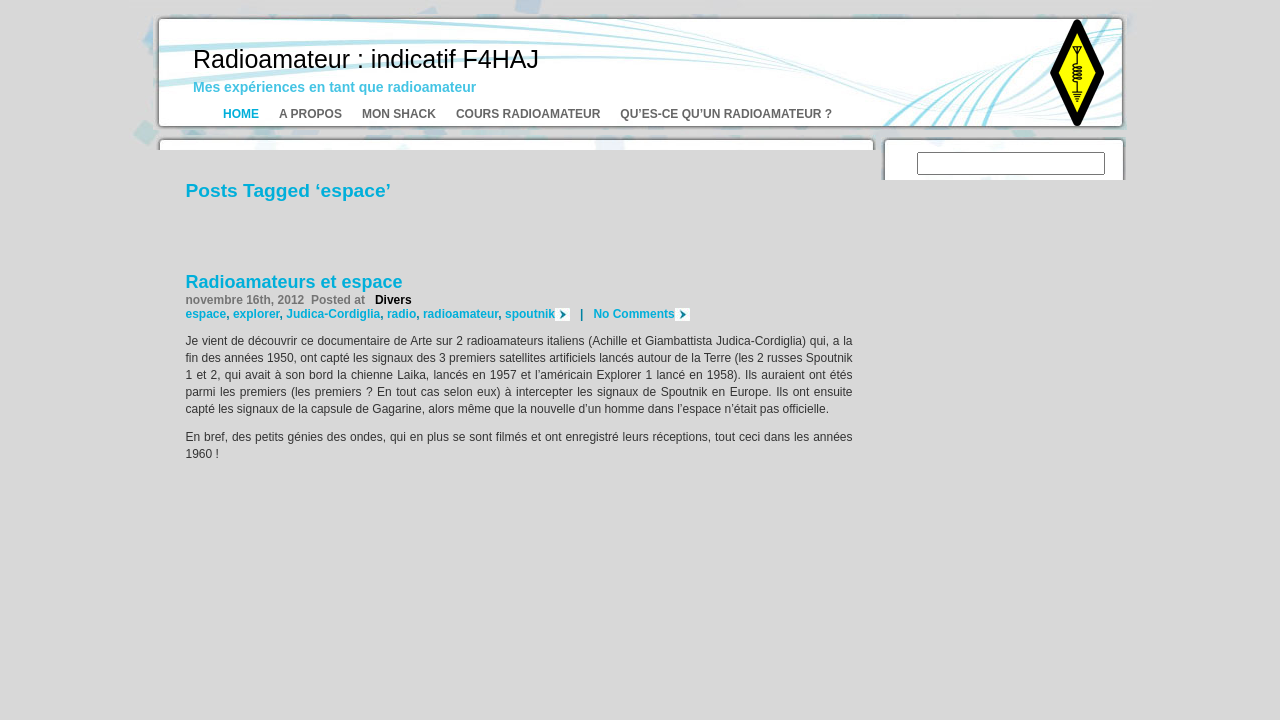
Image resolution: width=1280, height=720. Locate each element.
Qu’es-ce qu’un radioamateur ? (726, 114)
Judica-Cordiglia (333, 314)
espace (206, 314)
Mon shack (399, 114)
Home (241, 114)
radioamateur (460, 314)
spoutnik (530, 314)
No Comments (633, 314)
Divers (393, 300)
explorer (256, 314)
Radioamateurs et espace (294, 282)
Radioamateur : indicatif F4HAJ (366, 59)
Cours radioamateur (528, 114)
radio (401, 314)
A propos (310, 114)
